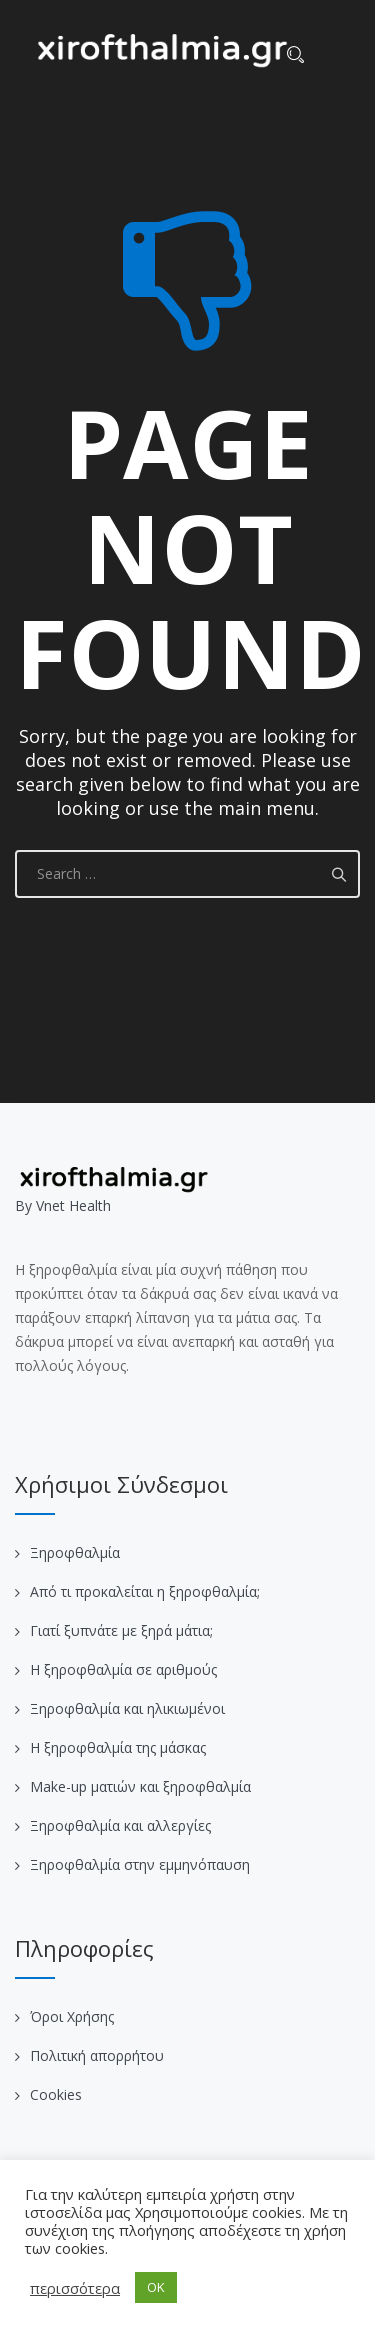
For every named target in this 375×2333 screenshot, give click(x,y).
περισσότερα (75, 2288)
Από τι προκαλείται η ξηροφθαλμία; (145, 1591)
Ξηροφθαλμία (75, 1552)
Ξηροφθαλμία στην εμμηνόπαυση (140, 1864)
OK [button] (156, 2287)
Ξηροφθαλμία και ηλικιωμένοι (127, 1708)
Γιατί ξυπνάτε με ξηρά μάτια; (121, 1630)
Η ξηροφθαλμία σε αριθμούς (123, 1669)
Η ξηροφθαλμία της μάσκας (118, 1747)
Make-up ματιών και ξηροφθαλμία (140, 1786)
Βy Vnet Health (63, 1205)
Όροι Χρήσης (72, 2016)
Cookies (56, 2094)
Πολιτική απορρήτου (97, 2055)
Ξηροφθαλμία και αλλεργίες (120, 1825)
